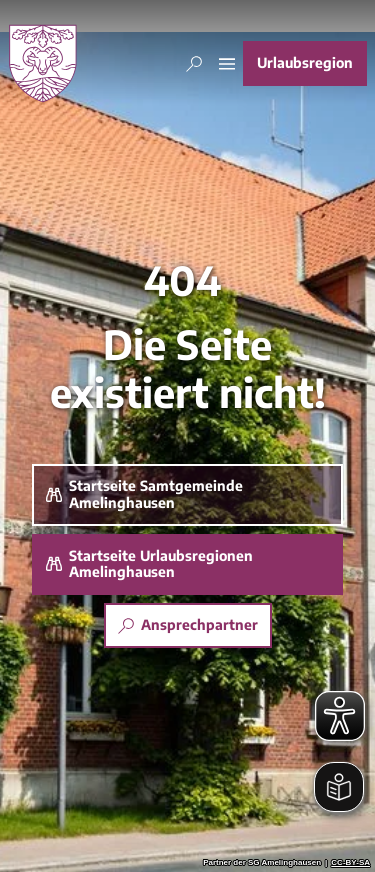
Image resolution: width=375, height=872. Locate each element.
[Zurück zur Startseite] (43, 63)
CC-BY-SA (350, 863)
